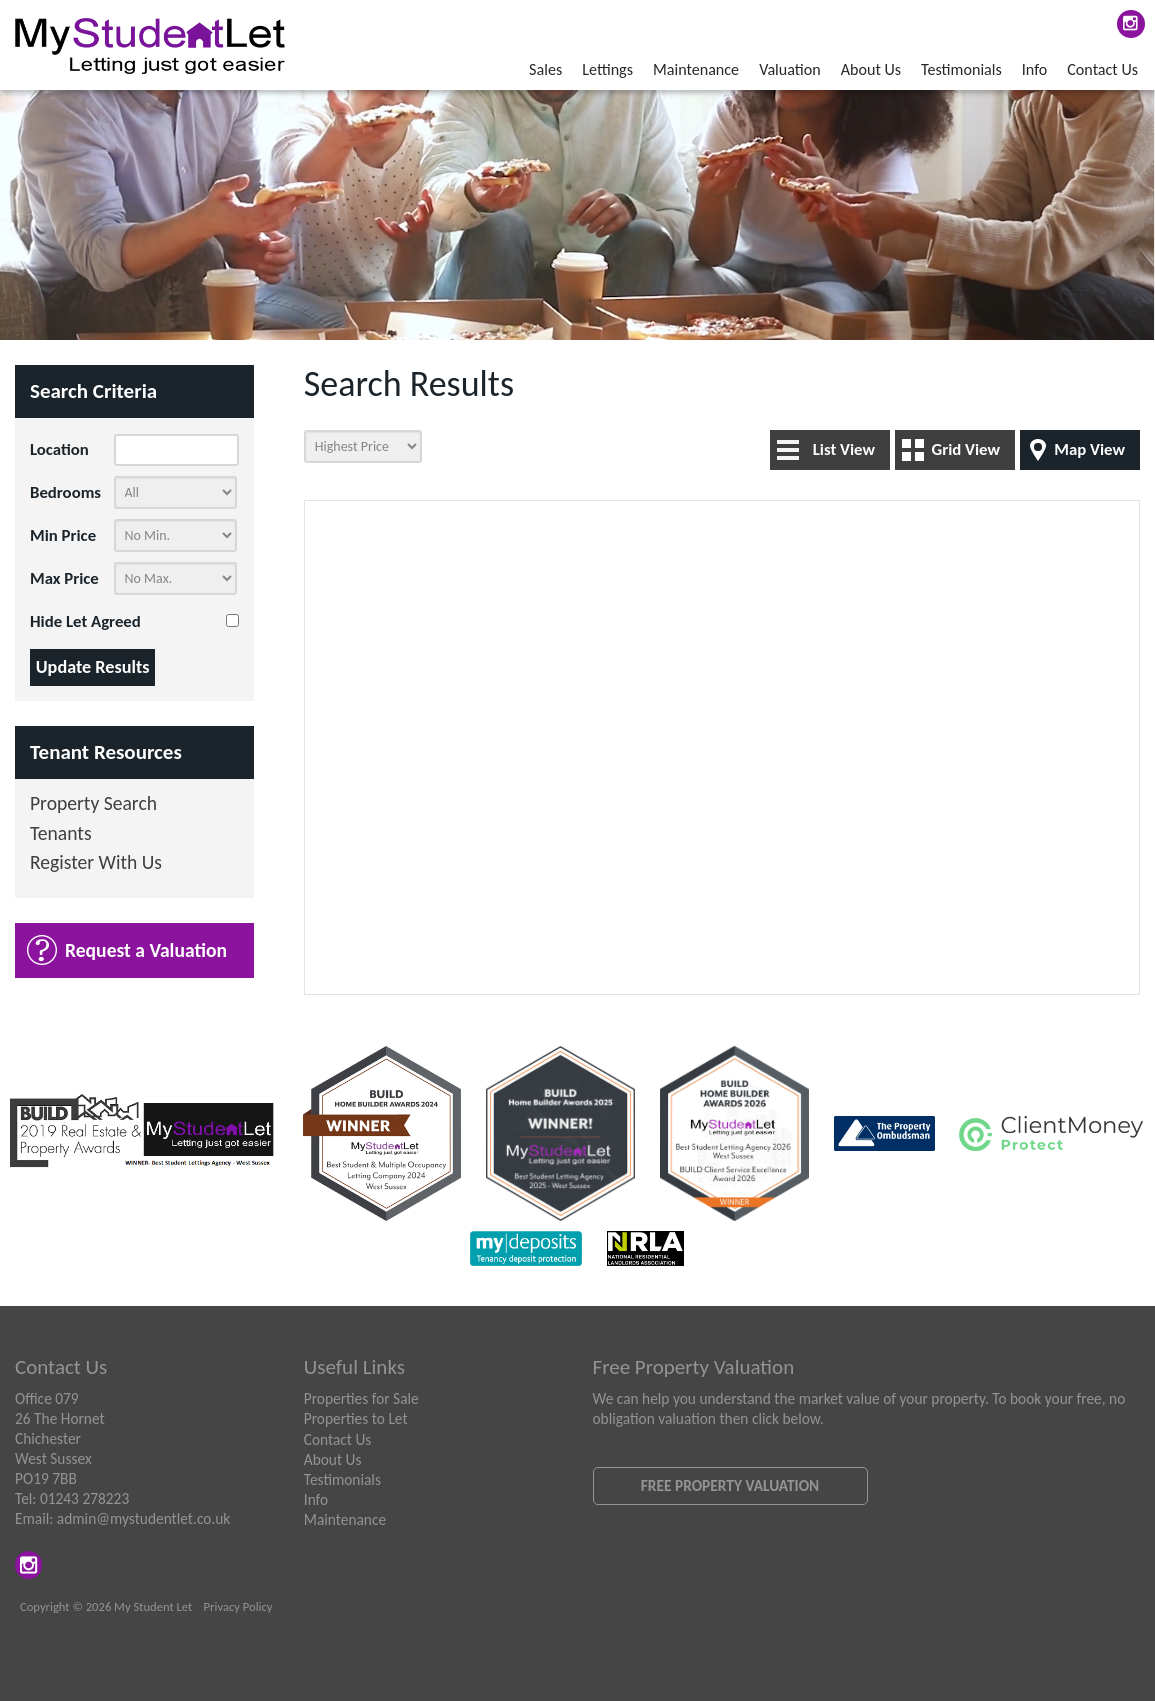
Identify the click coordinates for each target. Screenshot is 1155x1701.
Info (1034, 69)
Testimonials (961, 69)
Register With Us (96, 863)
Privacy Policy (238, 1606)
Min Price (63, 535)
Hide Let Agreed (85, 621)
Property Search (93, 804)
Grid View (965, 449)
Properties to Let (356, 1418)
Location (59, 449)
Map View (1089, 449)
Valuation (790, 69)
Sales (545, 69)
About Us (871, 69)
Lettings (607, 69)
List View (844, 449)
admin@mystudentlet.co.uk (144, 1518)
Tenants (61, 834)
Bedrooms (65, 492)
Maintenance (696, 69)
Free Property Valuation (730, 1485)
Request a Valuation (146, 950)
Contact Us (1102, 69)
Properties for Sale (361, 1398)
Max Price (64, 578)
